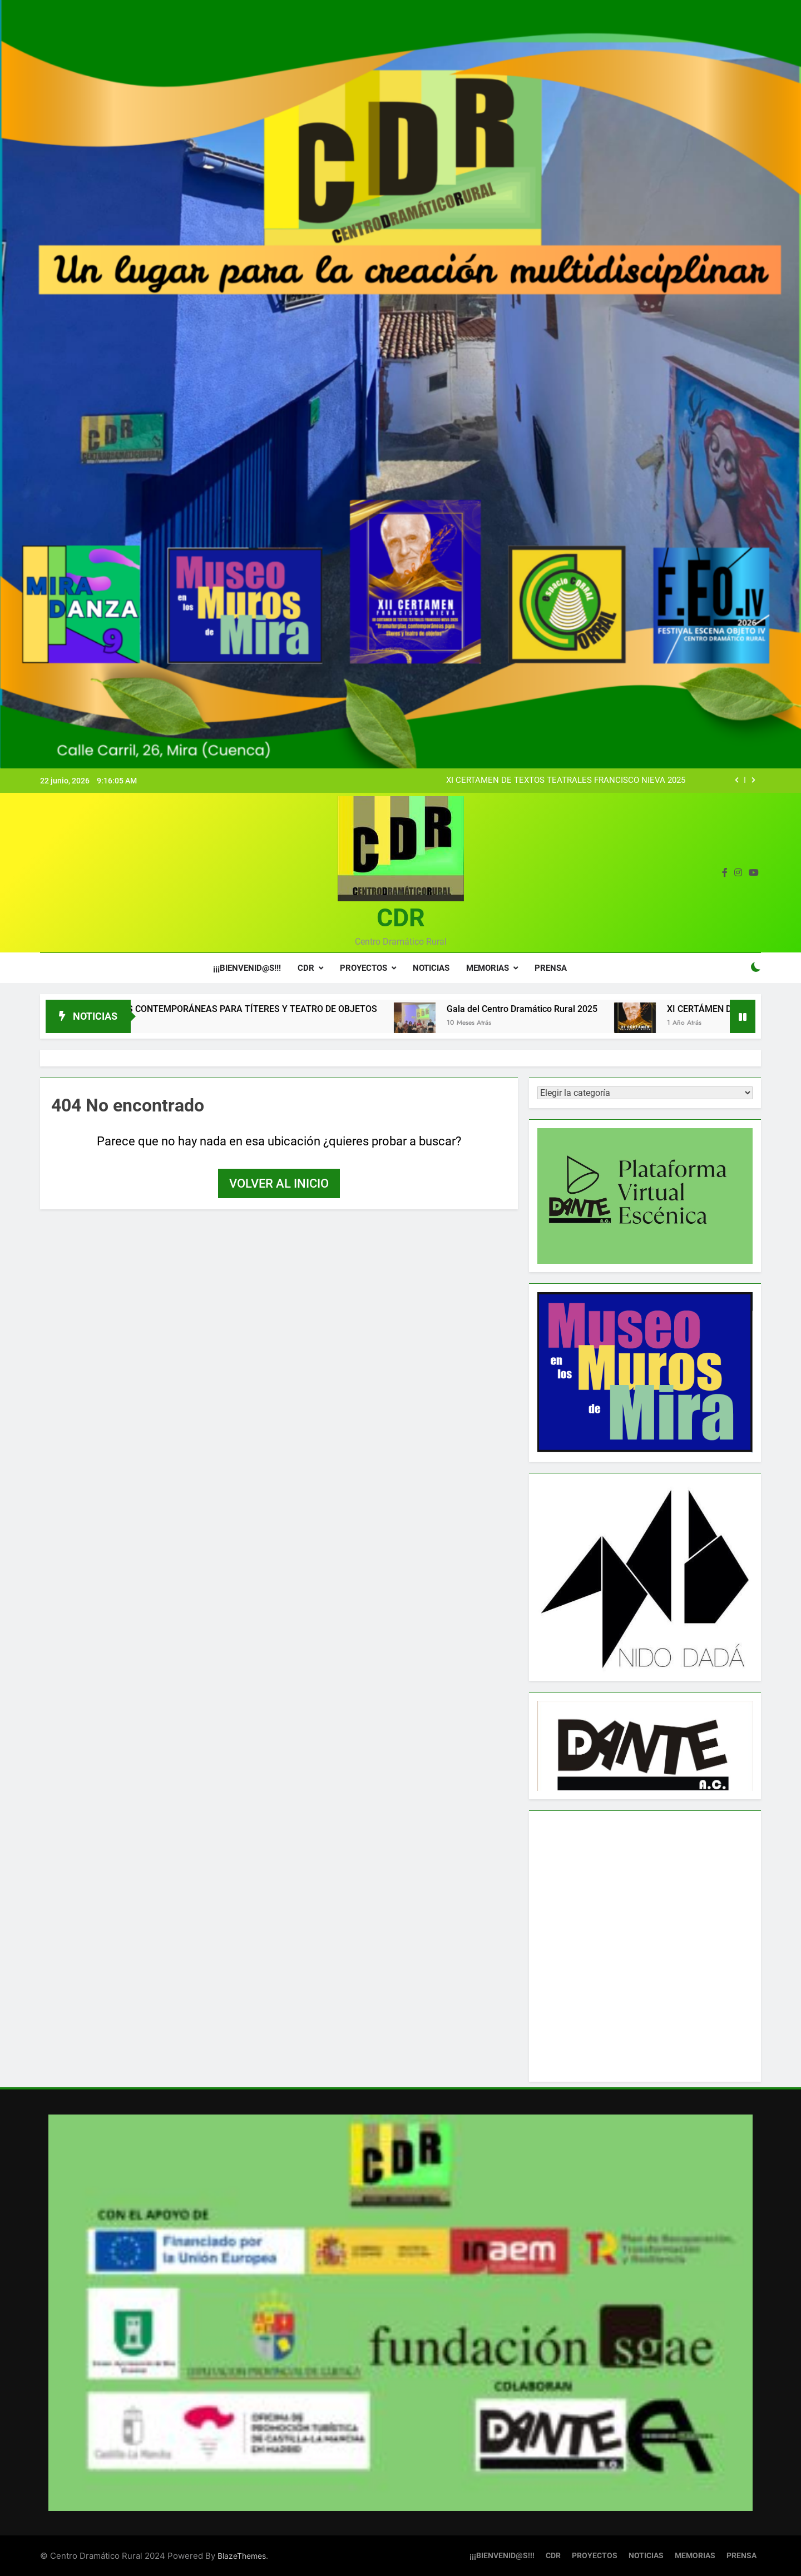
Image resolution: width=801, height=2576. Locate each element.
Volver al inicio (279, 1183)
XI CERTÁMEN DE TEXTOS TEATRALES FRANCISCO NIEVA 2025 (565, 780)
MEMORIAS (487, 968)
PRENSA (551, 968)
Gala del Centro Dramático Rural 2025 (547, 1009)
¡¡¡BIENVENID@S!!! (247, 968)
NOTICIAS (431, 968)
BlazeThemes (241, 2557)
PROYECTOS (363, 968)
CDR (401, 917)
